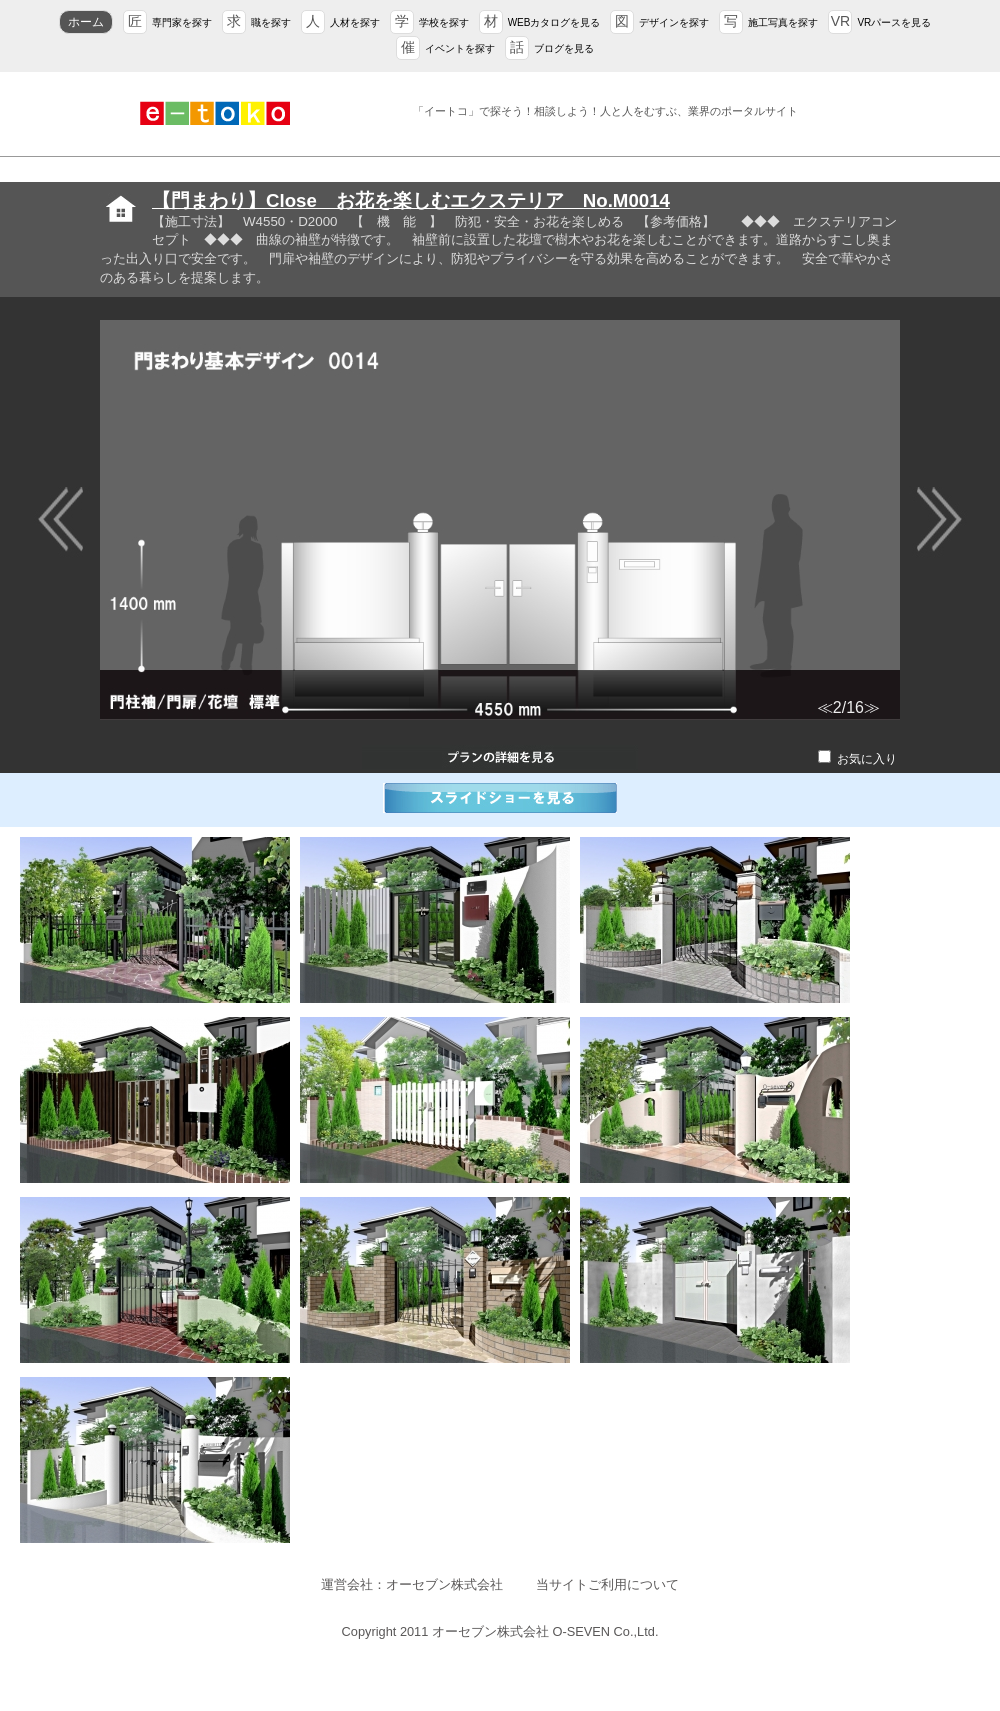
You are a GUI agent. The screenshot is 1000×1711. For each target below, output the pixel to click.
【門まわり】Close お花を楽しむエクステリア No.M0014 (411, 200)
